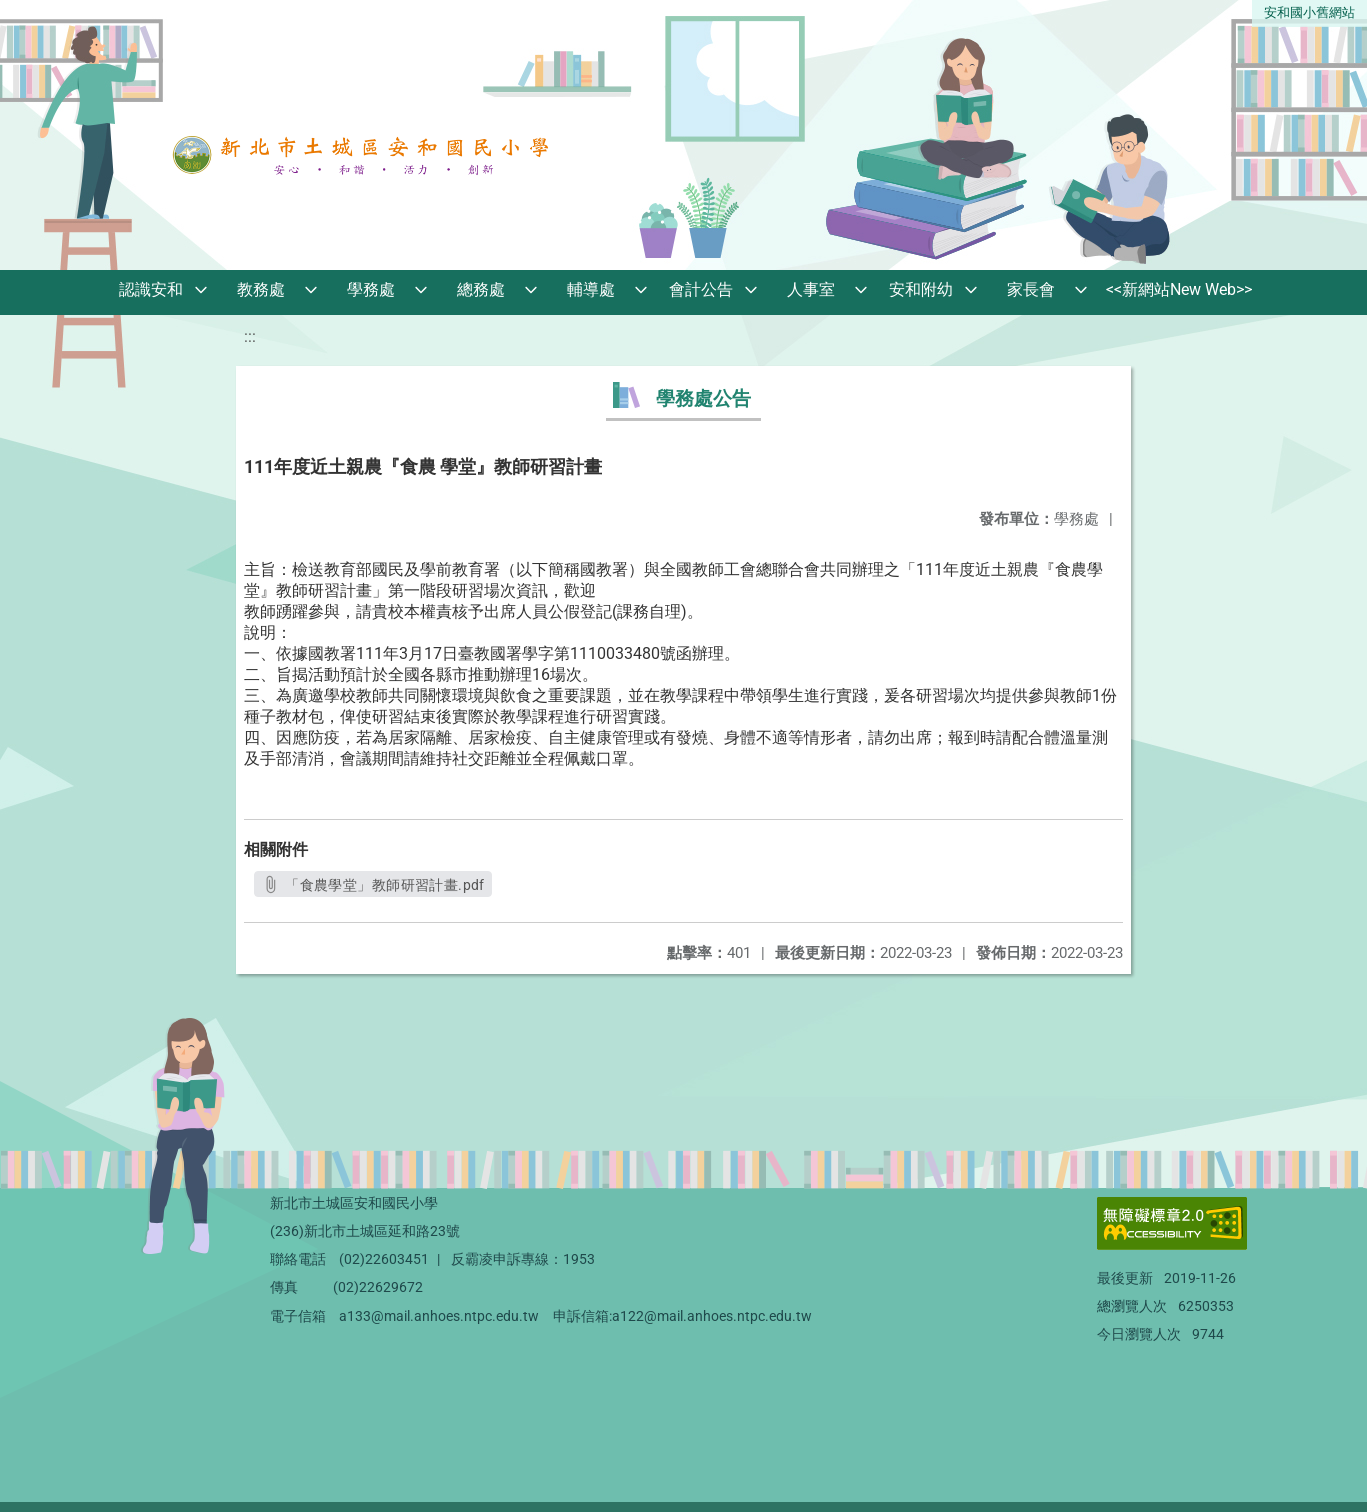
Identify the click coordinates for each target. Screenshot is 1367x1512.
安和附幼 (921, 289)
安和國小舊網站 (1309, 12)
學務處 (371, 289)
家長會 (1031, 289)
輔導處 (591, 289)
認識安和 (151, 289)
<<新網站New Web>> (1179, 289)
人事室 (811, 289)
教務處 (261, 289)
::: (250, 336)
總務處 (481, 289)
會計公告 (701, 289)
